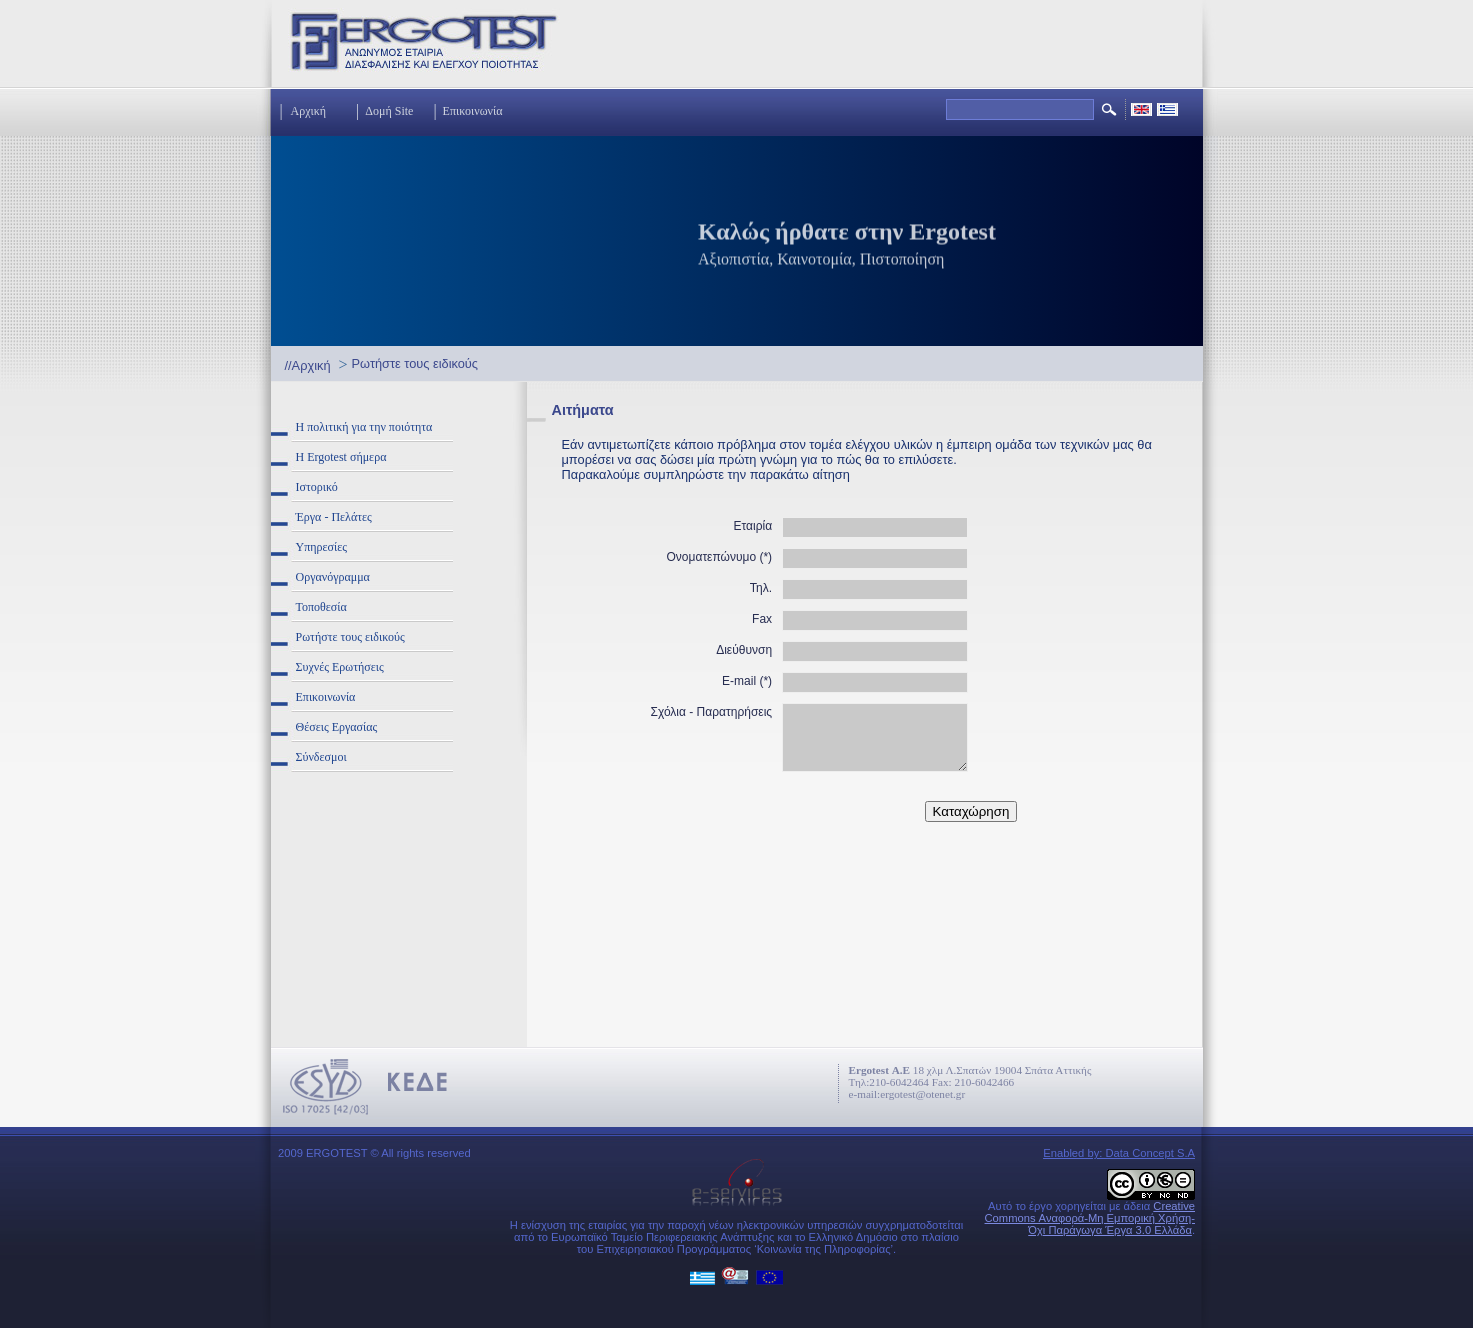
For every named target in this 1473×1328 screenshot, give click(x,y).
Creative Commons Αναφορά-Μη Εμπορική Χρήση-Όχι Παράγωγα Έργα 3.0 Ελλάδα (1090, 1218)
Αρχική (309, 111)
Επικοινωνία (473, 111)
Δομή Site (389, 111)
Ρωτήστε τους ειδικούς (415, 363)
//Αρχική (308, 365)
